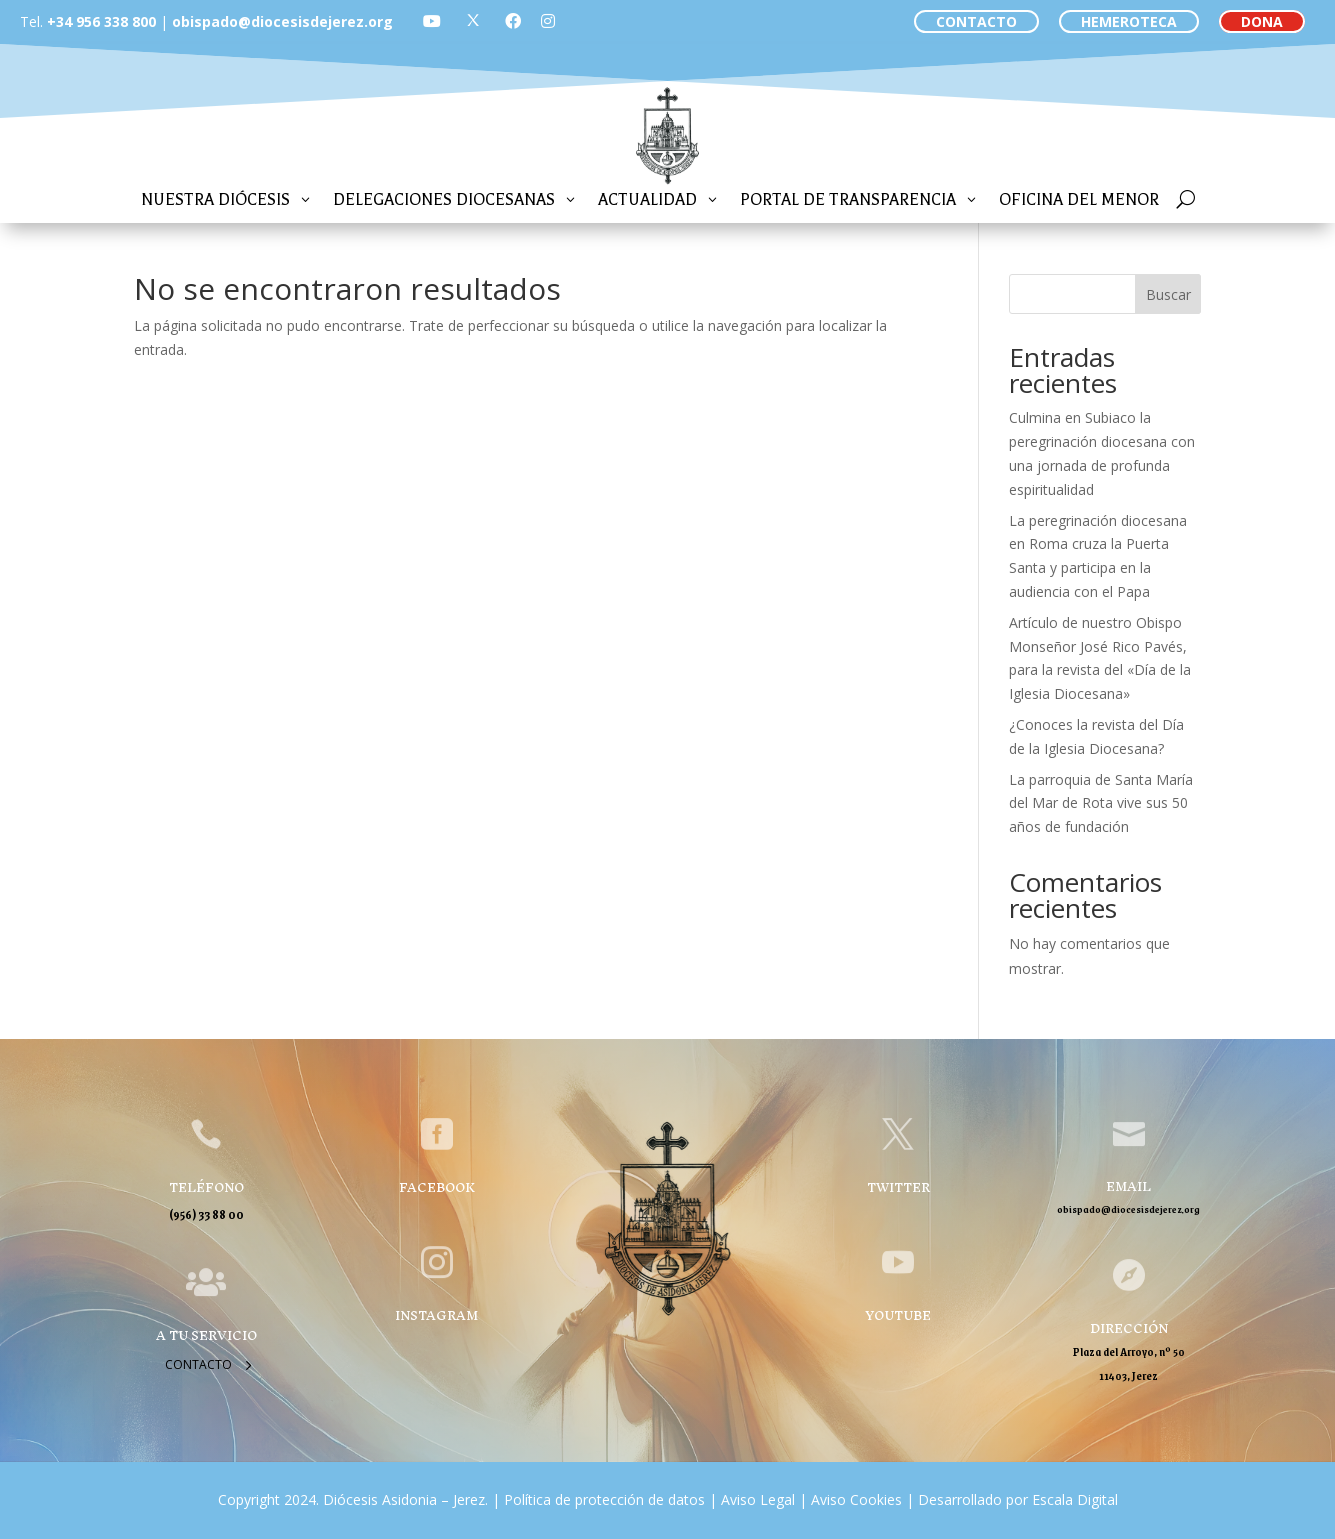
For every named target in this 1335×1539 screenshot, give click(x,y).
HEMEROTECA (1129, 21)
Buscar (1168, 294)
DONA (1262, 21)
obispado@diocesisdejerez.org (282, 21)
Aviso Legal (756, 1499)
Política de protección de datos (604, 1499)
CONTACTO (976, 21)
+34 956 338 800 (101, 21)
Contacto (198, 1364)
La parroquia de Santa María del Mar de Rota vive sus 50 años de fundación (1101, 803)
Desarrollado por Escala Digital (1018, 1499)
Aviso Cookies (854, 1499)
